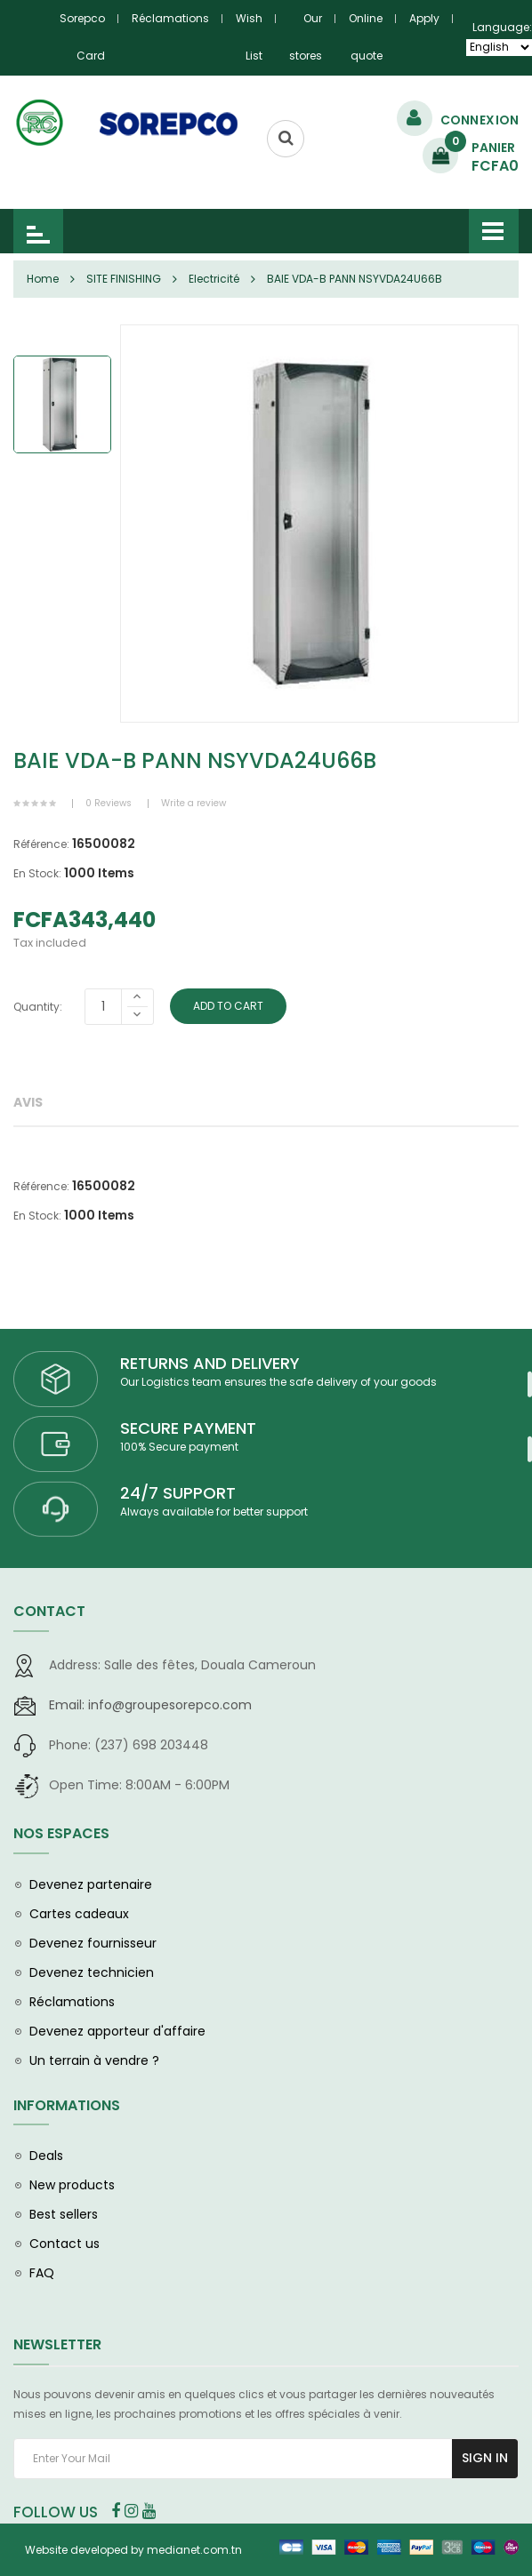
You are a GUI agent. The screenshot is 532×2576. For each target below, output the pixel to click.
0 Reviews (108, 803)
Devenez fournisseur (93, 1943)
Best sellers (63, 2214)
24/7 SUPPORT (178, 1493)
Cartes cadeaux (79, 1914)
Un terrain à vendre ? (94, 2060)
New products (72, 2185)
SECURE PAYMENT (188, 1428)
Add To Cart (230, 1005)
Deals (46, 2155)
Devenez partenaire (90, 1884)
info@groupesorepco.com (150, 1705)
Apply (424, 18)
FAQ (41, 2273)
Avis (28, 1102)
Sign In (485, 2458)
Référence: (41, 844)
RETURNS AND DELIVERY (210, 1363)
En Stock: (37, 873)
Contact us (64, 2243)
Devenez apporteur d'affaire (117, 2031)
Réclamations (170, 18)
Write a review (193, 803)
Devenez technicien (91, 1972)
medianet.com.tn (194, 2549)
